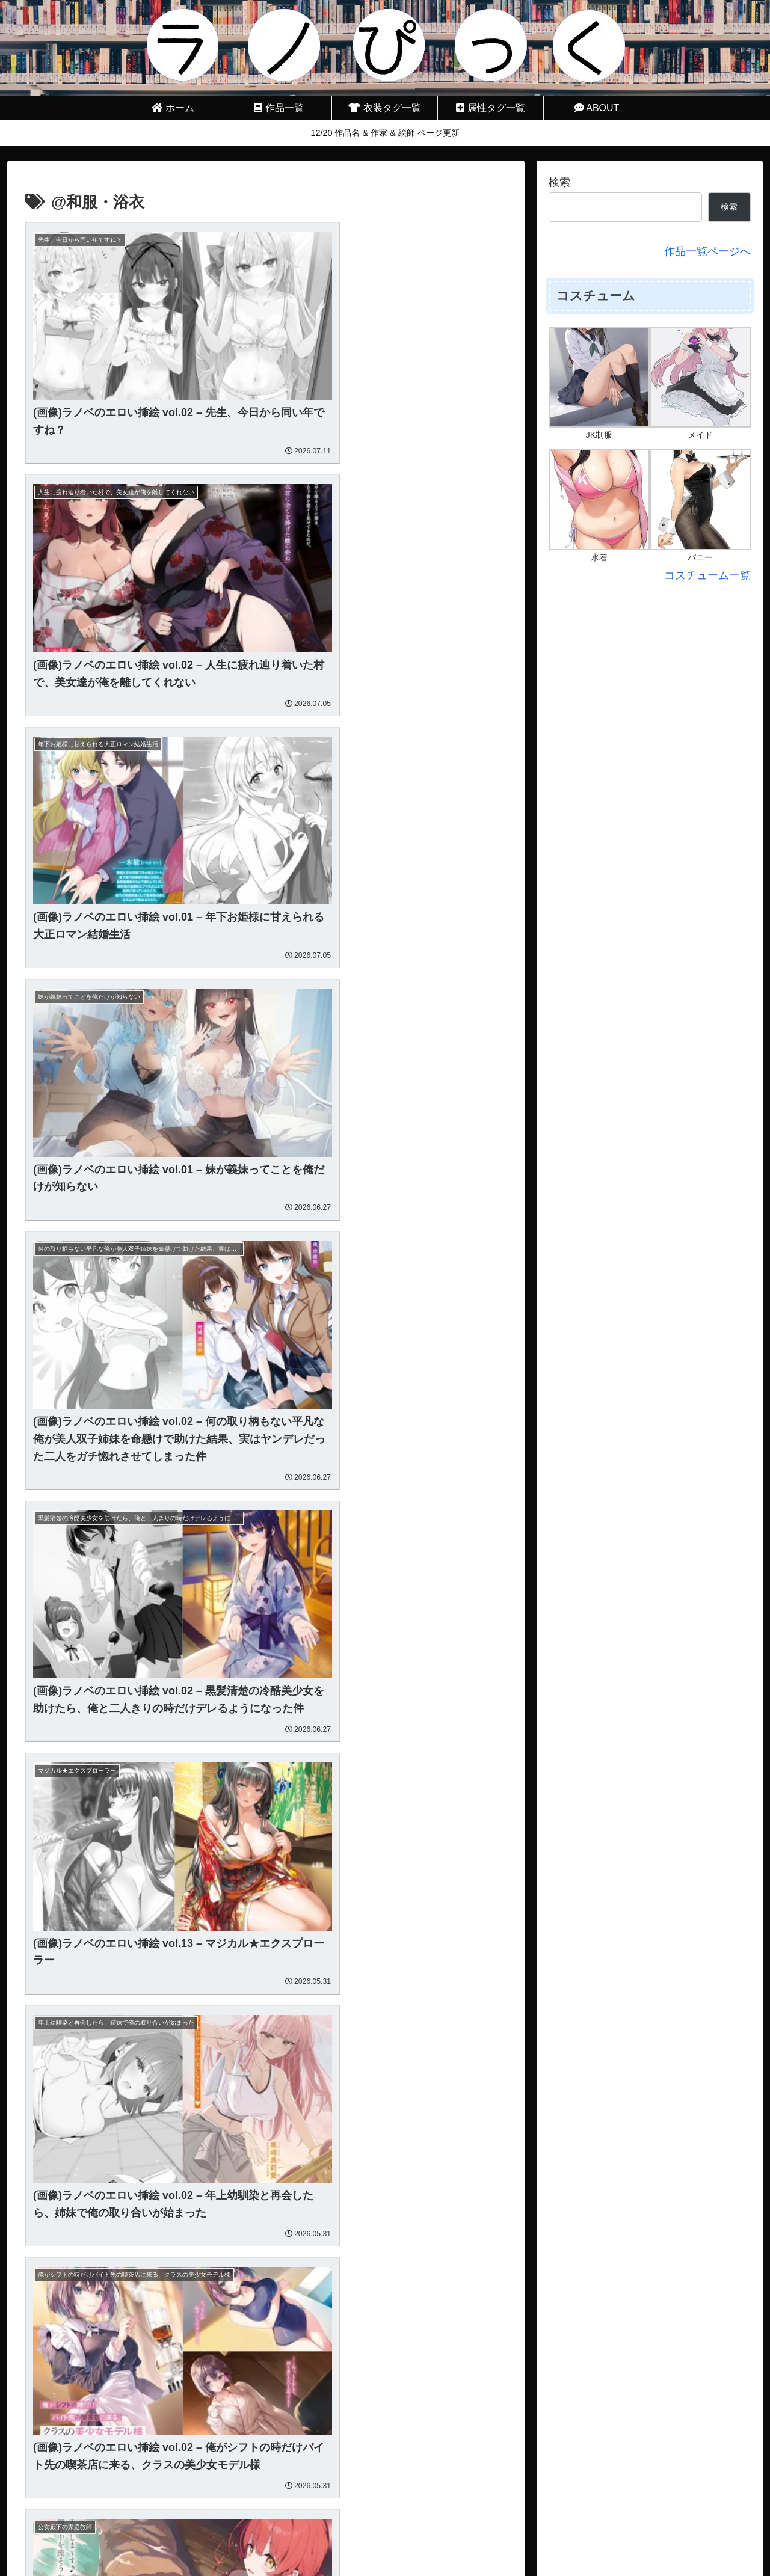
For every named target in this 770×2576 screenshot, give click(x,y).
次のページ (266, 2478)
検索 (559, 182)
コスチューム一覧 (707, 575)
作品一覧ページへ (707, 251)
